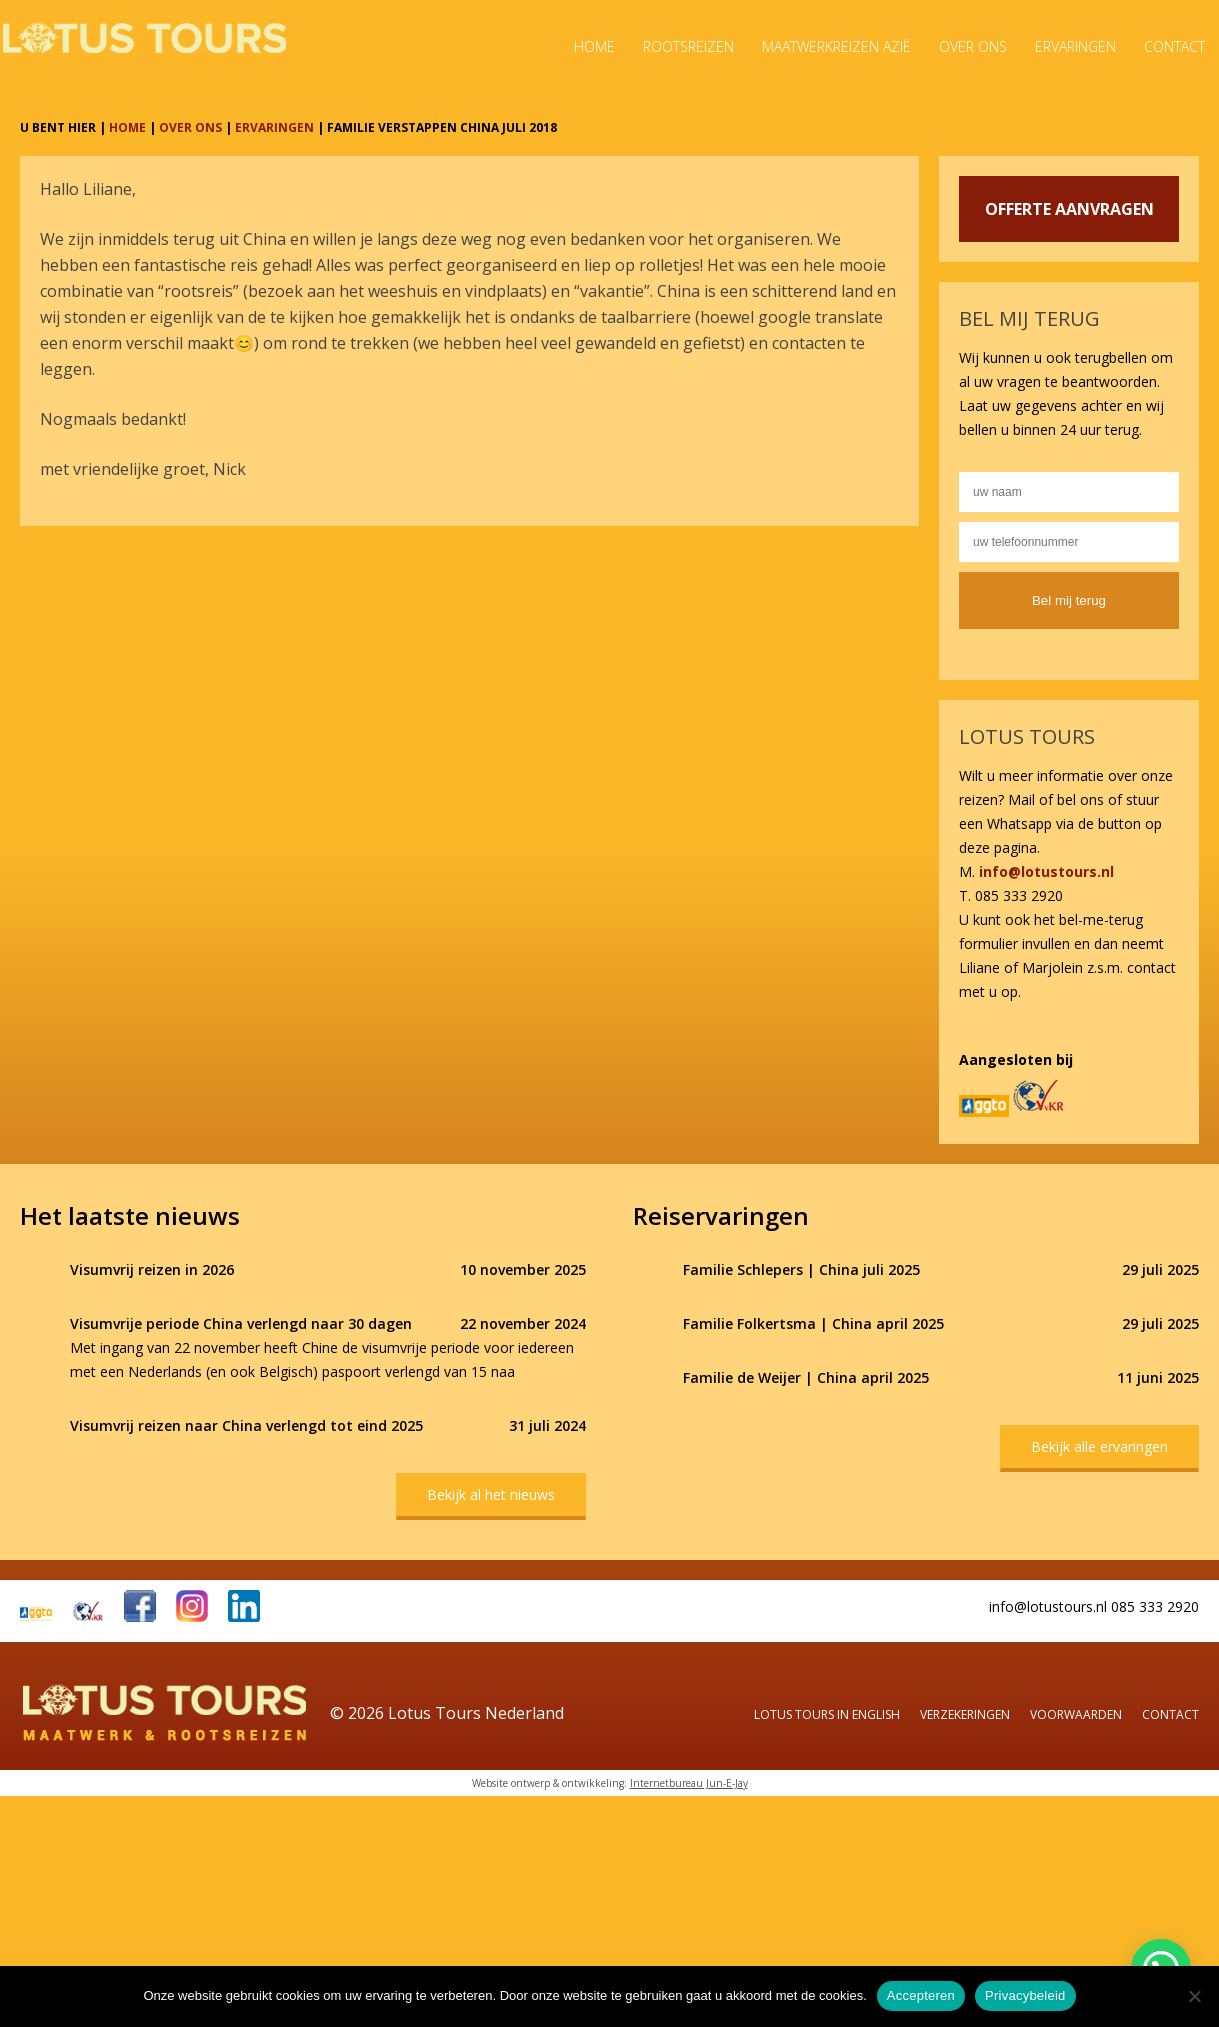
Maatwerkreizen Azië (836, 46)
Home (594, 46)
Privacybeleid (1025, 1995)
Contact (1174, 46)
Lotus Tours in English (827, 1714)
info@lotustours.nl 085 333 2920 (1094, 1606)
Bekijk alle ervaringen (1099, 1446)
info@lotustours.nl (1046, 871)
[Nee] (1194, 1996)
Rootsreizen (688, 46)
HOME (127, 127)
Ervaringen (1075, 46)
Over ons (973, 46)
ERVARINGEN (274, 127)
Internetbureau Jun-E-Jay (689, 1783)
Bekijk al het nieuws (491, 1494)
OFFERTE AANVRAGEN (1069, 209)
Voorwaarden (1076, 1714)
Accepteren (921, 1995)
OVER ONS (190, 127)
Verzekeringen (965, 1714)
